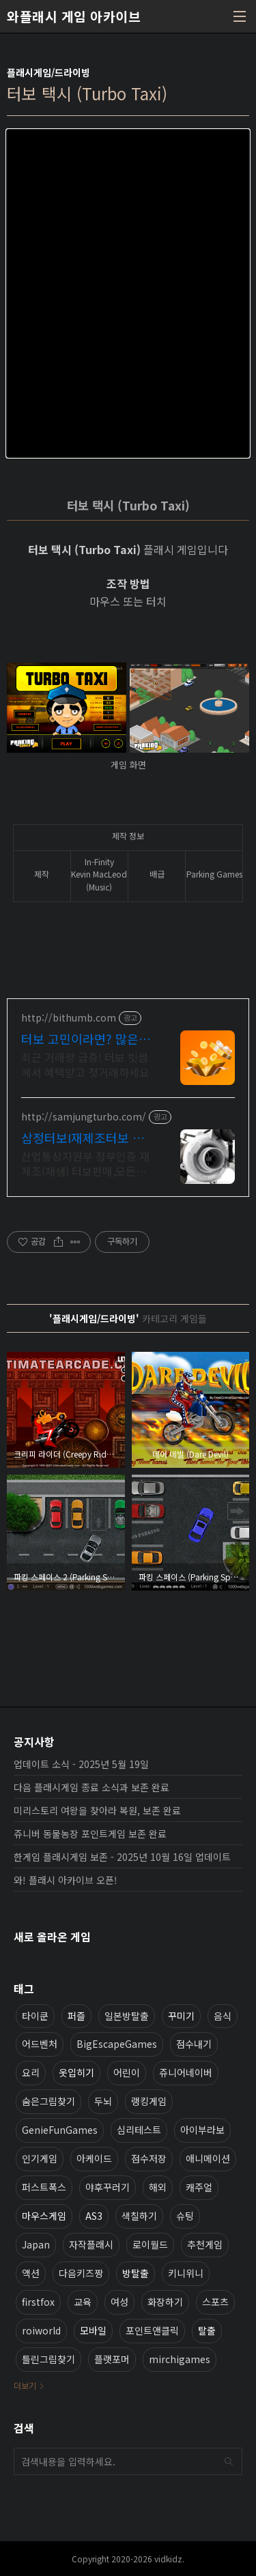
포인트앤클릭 (152, 2330)
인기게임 (39, 2158)
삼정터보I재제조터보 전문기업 (82, 1137)
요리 (31, 2072)
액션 (31, 2273)
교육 (82, 2302)
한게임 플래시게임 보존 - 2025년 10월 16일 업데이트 (122, 1857)
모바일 (93, 2330)
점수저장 (149, 2158)
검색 (229, 2461)
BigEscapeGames (116, 2044)
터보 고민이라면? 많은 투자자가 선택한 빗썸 (80, 1038)
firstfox (38, 2302)
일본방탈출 (126, 2016)
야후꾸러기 (107, 2187)
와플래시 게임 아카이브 (74, 16)
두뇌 (103, 2101)
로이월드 (150, 2244)
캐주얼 (199, 2187)
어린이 (126, 2072)
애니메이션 (208, 2158)
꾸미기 (181, 2016)
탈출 (207, 2330)
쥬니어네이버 (185, 2072)
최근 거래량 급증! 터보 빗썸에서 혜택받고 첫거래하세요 (85, 1064)
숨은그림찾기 (48, 2101)
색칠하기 (139, 2216)
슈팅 (185, 2216)
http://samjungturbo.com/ (83, 1117)
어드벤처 (39, 2044)
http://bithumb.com (68, 1018)
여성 (119, 2302)
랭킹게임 (149, 2101)
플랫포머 (112, 2359)
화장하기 (165, 2302)
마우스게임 (44, 2216)
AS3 (93, 2216)
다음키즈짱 (81, 2273)
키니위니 (185, 2273)
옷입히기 (76, 2072)
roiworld (41, 2330)
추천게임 (205, 2244)
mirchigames (179, 2359)
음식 (222, 2016)
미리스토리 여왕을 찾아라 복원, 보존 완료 (97, 1810)
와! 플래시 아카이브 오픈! (65, 1880)
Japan (36, 2244)
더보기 (25, 2385)
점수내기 (194, 2044)
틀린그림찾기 (48, 2359)
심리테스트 (139, 2130)
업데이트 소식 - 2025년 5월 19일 (81, 1764)
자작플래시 (91, 2244)
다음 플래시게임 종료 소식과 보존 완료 (91, 1787)
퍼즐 (76, 2016)
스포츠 (215, 2302)
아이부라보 (202, 2130)
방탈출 (135, 2273)
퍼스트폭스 (44, 2187)
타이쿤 (35, 2016)
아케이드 (94, 2158)
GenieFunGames (60, 2130)
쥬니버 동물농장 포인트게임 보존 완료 (90, 1833)
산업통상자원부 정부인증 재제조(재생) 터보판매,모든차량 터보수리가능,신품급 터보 (86, 1163)
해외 (158, 2187)
